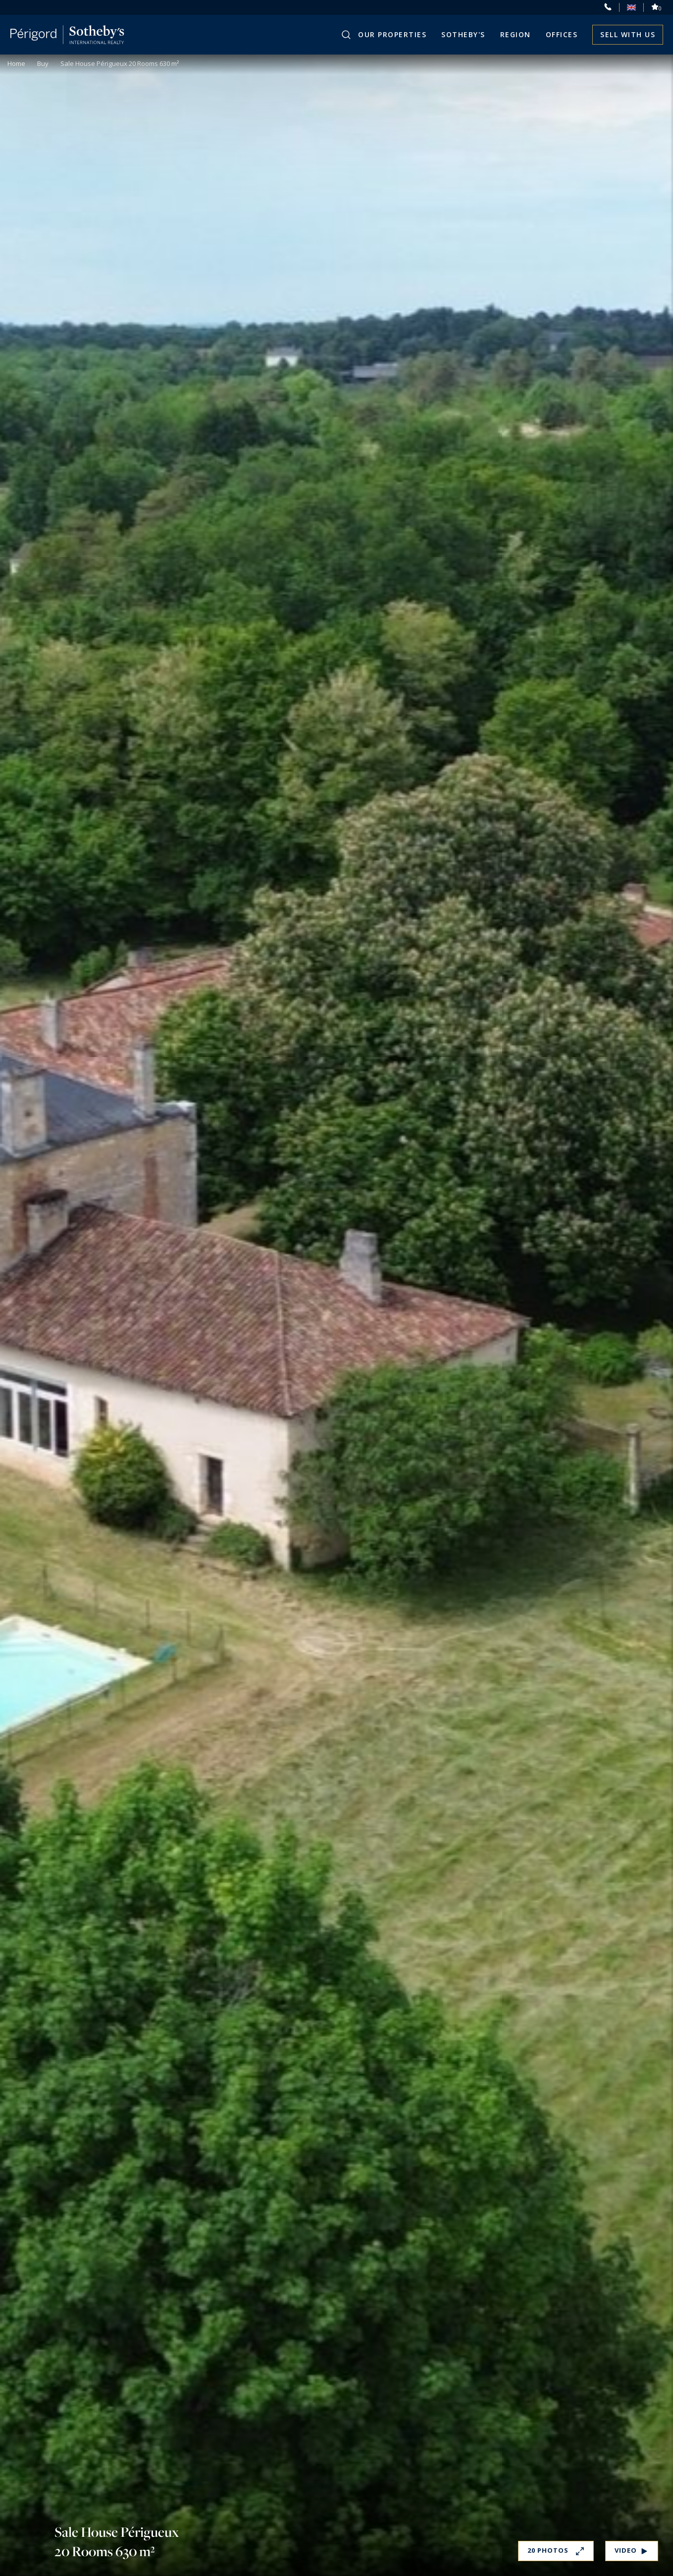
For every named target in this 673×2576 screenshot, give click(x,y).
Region (515, 34)
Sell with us (627, 34)
